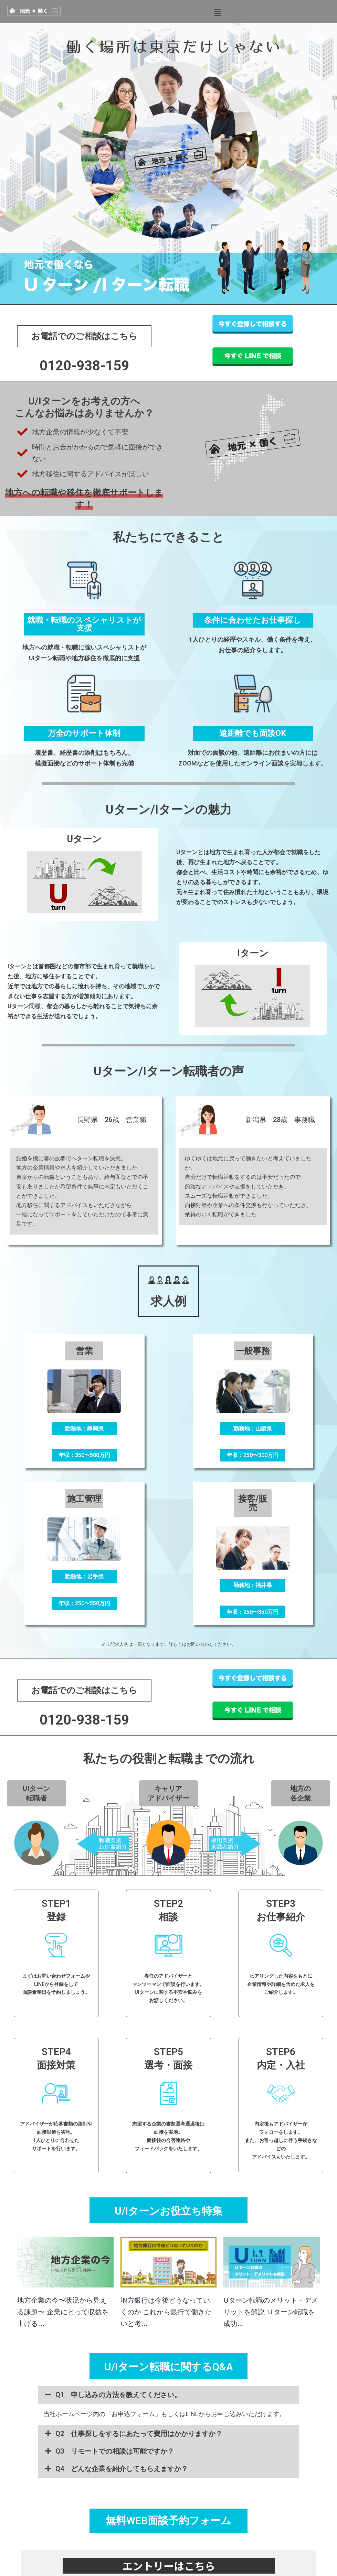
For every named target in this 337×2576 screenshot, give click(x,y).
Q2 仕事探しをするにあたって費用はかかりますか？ (138, 2434)
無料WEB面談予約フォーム (168, 2520)
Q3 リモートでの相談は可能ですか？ (114, 2451)
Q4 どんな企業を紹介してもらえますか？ (121, 2469)
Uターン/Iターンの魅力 (169, 810)
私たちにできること (168, 537)
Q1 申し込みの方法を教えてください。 (118, 2395)
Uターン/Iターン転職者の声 (169, 1071)
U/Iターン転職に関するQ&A (168, 2367)
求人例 (168, 1301)
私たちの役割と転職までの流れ (168, 1759)
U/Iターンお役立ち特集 (168, 2211)
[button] (217, 12)
